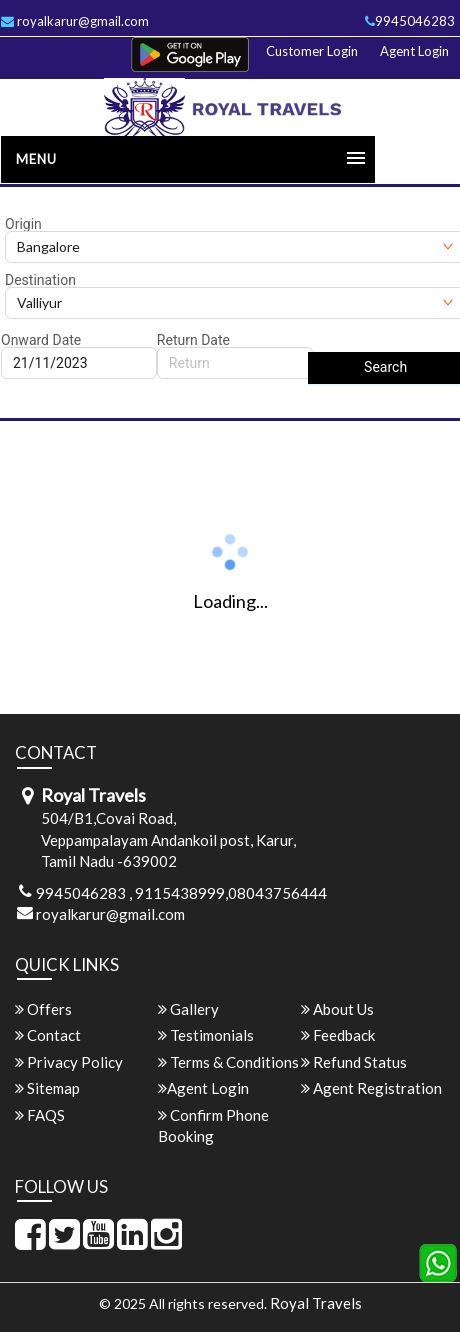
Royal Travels (316, 1303)
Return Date (193, 340)
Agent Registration (371, 1088)
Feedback (338, 1035)
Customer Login (312, 51)
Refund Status (354, 1062)
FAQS (40, 1115)
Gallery (188, 1009)
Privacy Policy (69, 1062)
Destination (40, 280)
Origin (23, 224)
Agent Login (414, 51)
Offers (43, 1009)
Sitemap (47, 1088)
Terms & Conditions (228, 1062)
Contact (48, 1035)
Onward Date (41, 340)
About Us (337, 1009)
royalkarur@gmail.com (110, 914)
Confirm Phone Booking (213, 1125)
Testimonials (206, 1035)
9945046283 (410, 21)
